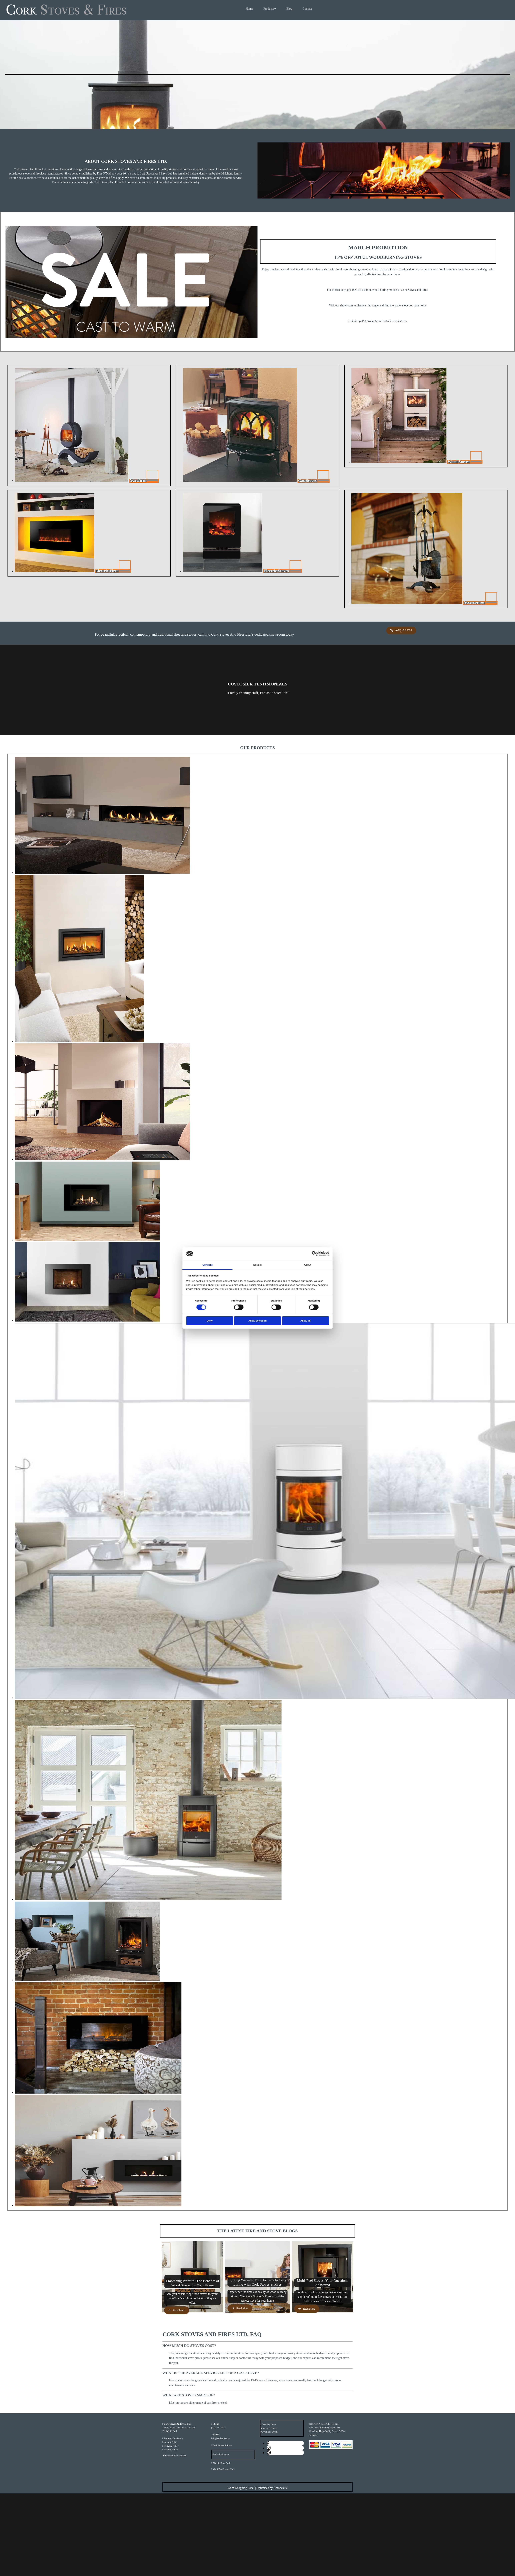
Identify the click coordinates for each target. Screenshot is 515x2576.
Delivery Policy (171, 2446)
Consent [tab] (207, 1264)
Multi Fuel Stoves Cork (224, 2469)
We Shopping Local (240, 2488)
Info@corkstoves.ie (220, 2438)
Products (268, 8)
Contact (307, 8)
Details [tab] (257, 1264)
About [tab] (307, 1264)
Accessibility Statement (175, 2455)
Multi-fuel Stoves (221, 2454)
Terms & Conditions (173, 2438)
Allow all (305, 1320)
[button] (401, 630)
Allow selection (257, 1320)
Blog (289, 8)
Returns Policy (171, 2449)
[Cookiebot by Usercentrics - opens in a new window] (314, 1253)
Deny (209, 1320)
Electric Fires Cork (221, 2463)
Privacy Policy (171, 2442)
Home (249, 8)
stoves (172, 169)
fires (185, 169)
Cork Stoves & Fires (222, 2445)
